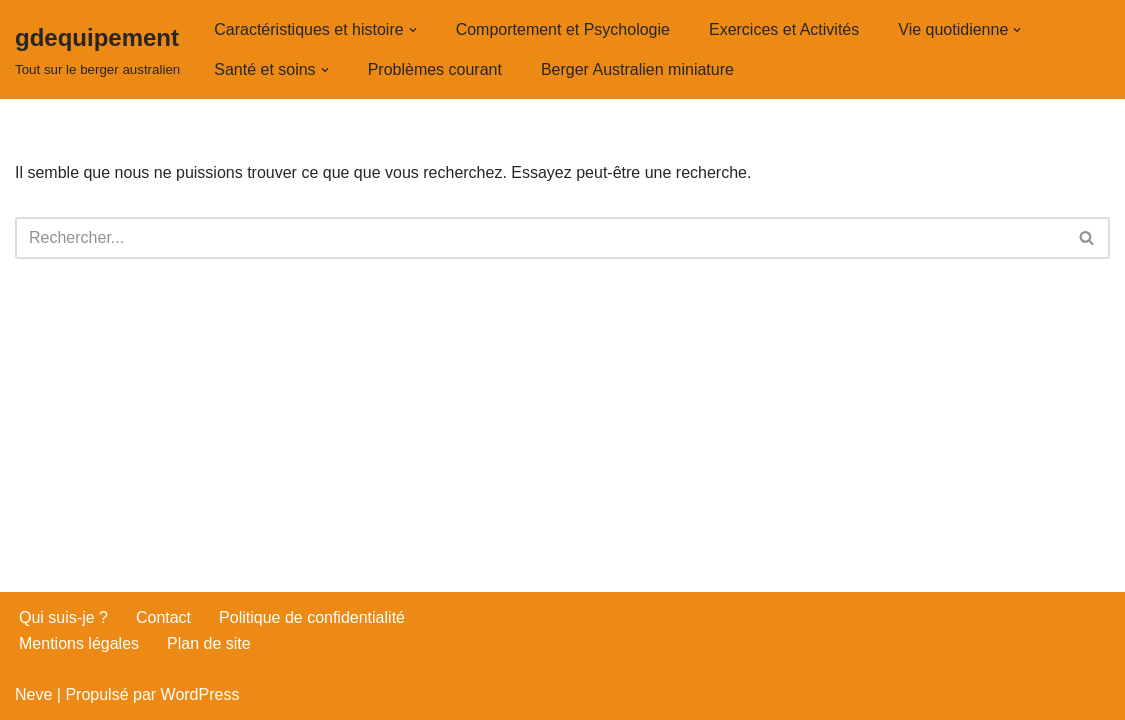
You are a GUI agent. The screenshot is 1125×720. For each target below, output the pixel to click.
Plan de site (209, 643)
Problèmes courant (435, 69)
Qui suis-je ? (63, 617)
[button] (413, 30)
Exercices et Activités (784, 29)
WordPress (200, 694)
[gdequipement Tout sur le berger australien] (97, 49)
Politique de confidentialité (312, 617)
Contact (163, 617)
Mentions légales (79, 643)
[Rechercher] (540, 238)
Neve (33, 694)
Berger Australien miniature (637, 69)
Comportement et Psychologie (563, 29)
